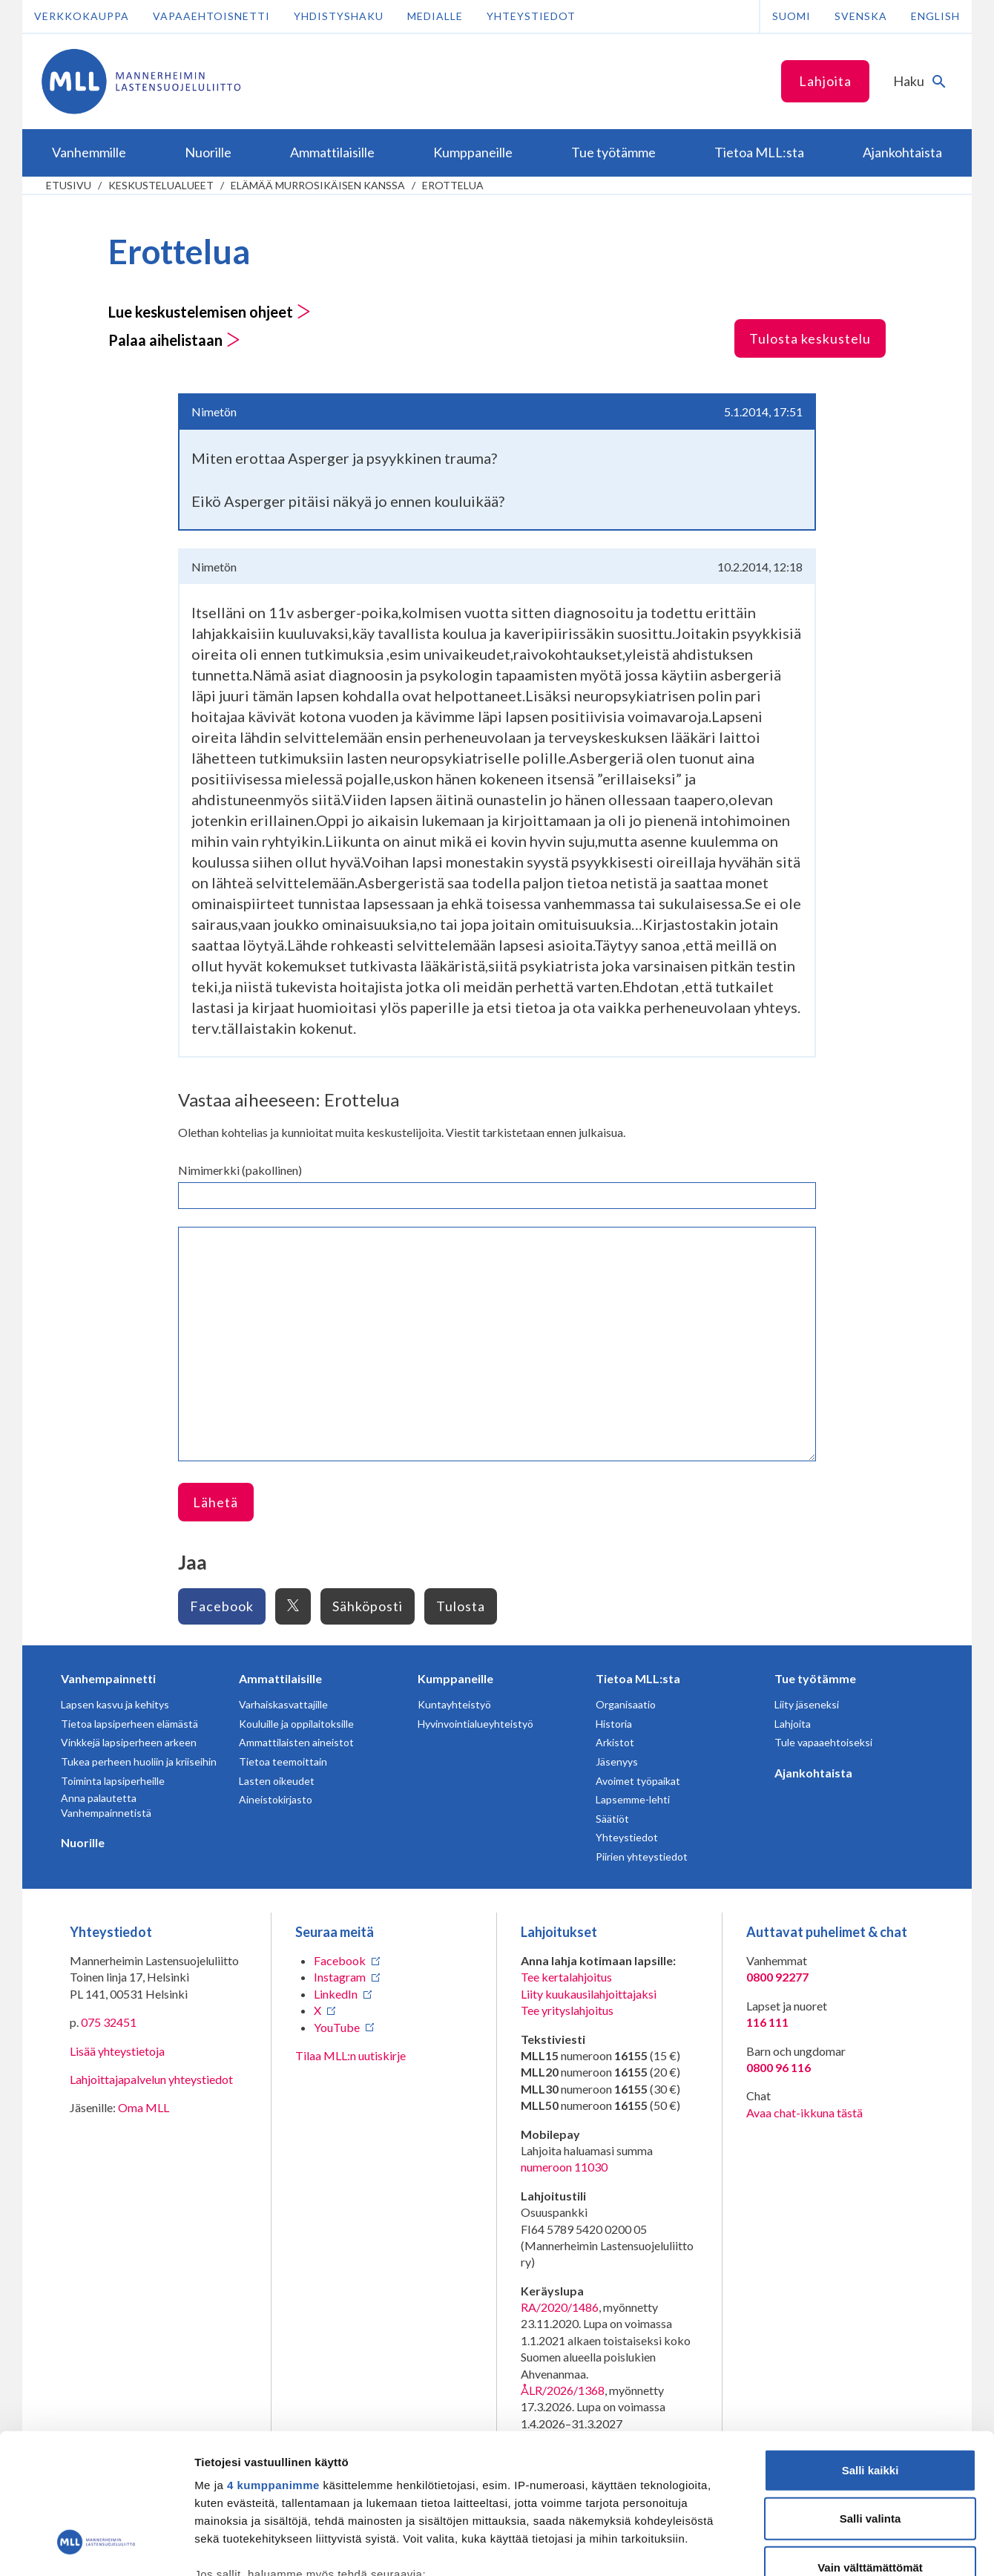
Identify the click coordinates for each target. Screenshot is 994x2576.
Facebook (222, 1606)
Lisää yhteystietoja (117, 2051)
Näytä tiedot (793, 2546)
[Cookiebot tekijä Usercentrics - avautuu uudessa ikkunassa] (96, 2547)
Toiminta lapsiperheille (113, 1780)
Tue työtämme (815, 1678)
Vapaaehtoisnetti (211, 16)
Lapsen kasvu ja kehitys (115, 1704)
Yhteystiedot (531, 16)
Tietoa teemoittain (283, 1761)
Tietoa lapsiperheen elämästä (129, 1723)
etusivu (68, 185)
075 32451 (108, 2022)
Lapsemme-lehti (633, 1799)
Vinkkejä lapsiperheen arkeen (129, 1742)
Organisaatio (626, 1704)
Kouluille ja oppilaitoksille (296, 1723)
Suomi (791, 16)
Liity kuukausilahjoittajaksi (588, 1994)
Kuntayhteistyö (454, 1704)
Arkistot (615, 1742)
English (935, 16)
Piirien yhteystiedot (642, 1856)
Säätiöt (612, 1818)
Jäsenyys (617, 1761)
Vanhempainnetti (108, 1678)
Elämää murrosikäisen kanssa (318, 185)
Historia (614, 1723)
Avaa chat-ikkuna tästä (804, 2112)
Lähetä (215, 1502)
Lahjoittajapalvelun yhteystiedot (151, 2079)
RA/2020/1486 (560, 2307)
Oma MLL (143, 2107)
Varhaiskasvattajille (283, 1704)
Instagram (340, 1977)
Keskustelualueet (161, 185)
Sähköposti (367, 1606)
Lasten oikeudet (277, 1780)
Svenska (861, 16)
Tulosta (460, 1606)
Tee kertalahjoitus (566, 1977)
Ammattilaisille (280, 1678)
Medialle (435, 16)
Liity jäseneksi (806, 1704)
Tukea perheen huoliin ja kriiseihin (139, 1761)
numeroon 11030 (564, 2167)
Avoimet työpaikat (638, 1780)
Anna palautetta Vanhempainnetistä (106, 1805)
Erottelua (453, 185)
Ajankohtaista (813, 1773)
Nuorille (83, 1842)
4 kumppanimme (273, 2364)
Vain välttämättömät (870, 2446)
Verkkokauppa (81, 16)
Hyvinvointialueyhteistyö (475, 1723)
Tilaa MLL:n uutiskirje (350, 2055)
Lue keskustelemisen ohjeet (209, 312)
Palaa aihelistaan (174, 340)
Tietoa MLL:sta (638, 1678)
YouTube (337, 2027)
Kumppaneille (455, 1678)
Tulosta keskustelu (810, 338)
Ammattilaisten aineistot (296, 1742)
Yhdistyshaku (339, 16)
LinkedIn (336, 1994)
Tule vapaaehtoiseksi (823, 1742)
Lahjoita (825, 81)
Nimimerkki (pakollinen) (240, 1170)
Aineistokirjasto (275, 1799)
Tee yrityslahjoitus (567, 2010)
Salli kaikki (870, 2349)
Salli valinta (870, 2397)
